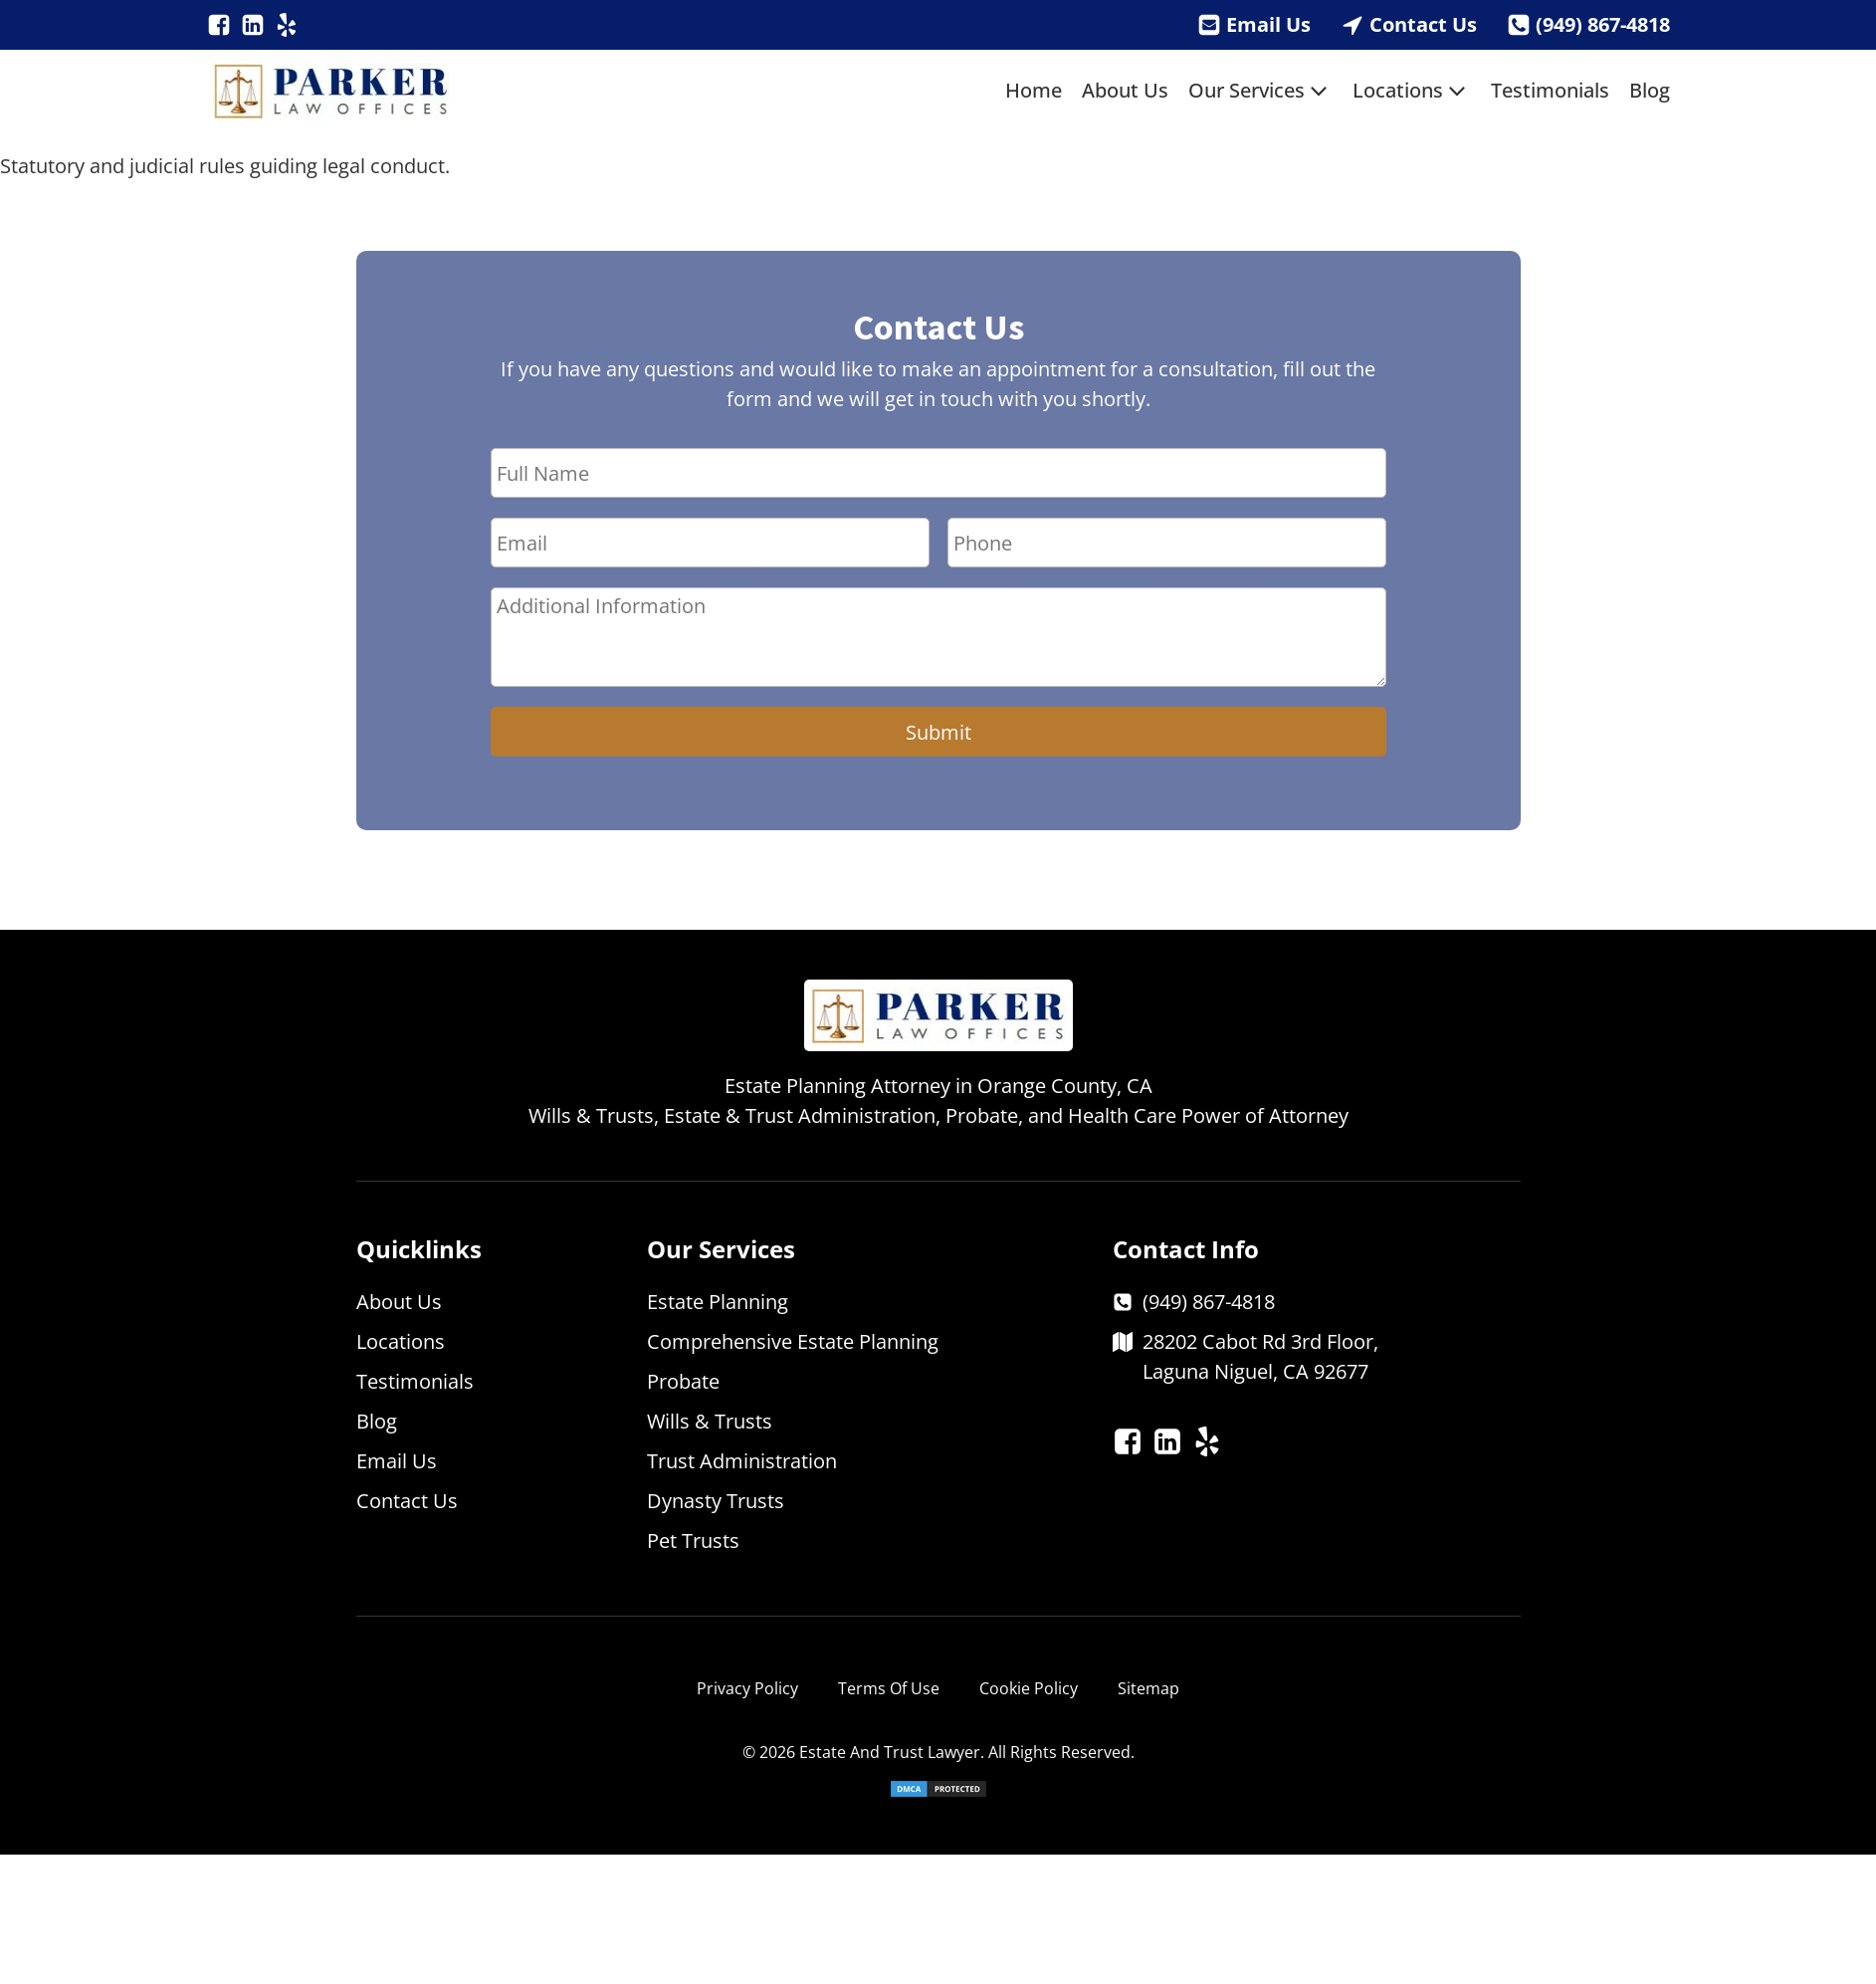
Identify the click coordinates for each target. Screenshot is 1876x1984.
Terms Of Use (888, 1688)
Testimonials (1550, 90)
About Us (1125, 90)
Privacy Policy (747, 1688)
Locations (1412, 91)
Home (1033, 90)
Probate (683, 1381)
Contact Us (1423, 24)
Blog (1649, 90)
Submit (938, 732)
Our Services (1260, 91)
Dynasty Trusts (715, 1500)
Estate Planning (717, 1301)
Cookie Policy (1028, 1688)
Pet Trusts (693, 1540)
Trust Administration (742, 1460)
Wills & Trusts (709, 1421)
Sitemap (1148, 1688)
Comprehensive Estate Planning (792, 1341)
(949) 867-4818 (1603, 24)
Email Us (1268, 24)
